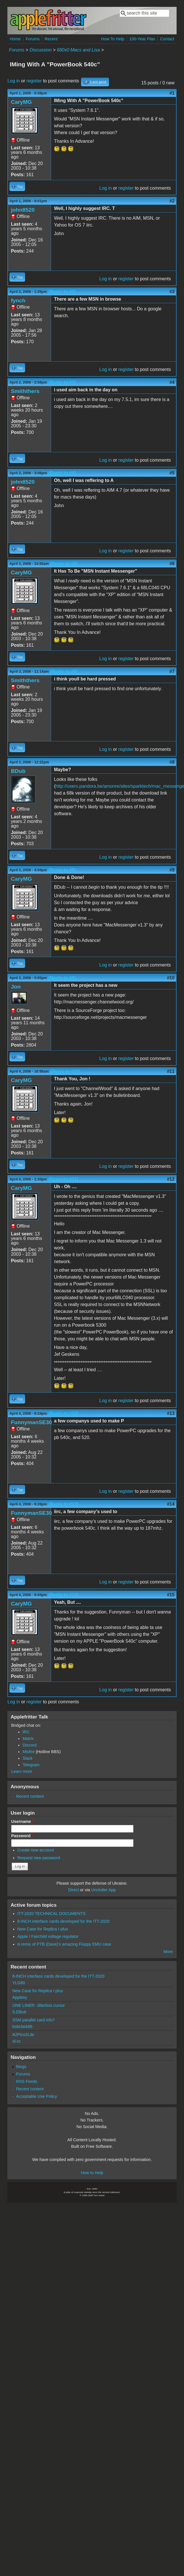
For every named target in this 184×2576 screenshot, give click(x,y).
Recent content (30, 1796)
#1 (172, 93)
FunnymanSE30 (31, 1422)
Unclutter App (103, 1890)
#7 (172, 671)
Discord (30, 1745)
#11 (171, 1071)
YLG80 (18, 1982)
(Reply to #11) (63, 1179)
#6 (172, 563)
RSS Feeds (26, 2081)
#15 (171, 1594)
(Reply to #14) (63, 1594)
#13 (171, 1413)
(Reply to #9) (62, 977)
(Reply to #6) (64, 671)
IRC (26, 1732)
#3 (172, 291)
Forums (33, 39)
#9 (172, 870)
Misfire (29, 1751)
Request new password (38, 1857)
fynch (18, 300)
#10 (171, 977)
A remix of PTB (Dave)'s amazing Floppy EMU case (64, 1944)
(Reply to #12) (63, 1413)
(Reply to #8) (62, 870)
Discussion (41, 49)
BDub (18, 771)
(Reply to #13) (63, 1504)
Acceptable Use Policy (36, 2096)
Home (15, 39)
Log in (13, 80)
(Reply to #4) (62, 473)
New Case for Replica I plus (42, 1929)
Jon (16, 987)
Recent (51, 39)
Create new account (35, 1850)
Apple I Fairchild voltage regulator (47, 1936)
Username (22, 1821)
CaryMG (21, 102)
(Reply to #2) (62, 291)
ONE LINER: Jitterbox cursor (38, 2005)
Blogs (21, 2066)
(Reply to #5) (64, 563)
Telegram (31, 1765)
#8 (172, 762)
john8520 (23, 210)
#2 (172, 201)
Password (22, 1835)
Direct (73, 1890)
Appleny (19, 1997)
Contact (167, 39)
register (34, 80)
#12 (171, 1179)
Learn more (21, 1771)
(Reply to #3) (62, 382)
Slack (28, 1758)
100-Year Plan (142, 39)
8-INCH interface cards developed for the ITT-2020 (63, 1921)
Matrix (28, 1738)
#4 (172, 382)
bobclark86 (22, 2026)
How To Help (112, 39)
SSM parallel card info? (33, 2020)
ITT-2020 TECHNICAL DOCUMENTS (51, 1913)
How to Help (92, 2172)
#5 (172, 473)
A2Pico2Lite (23, 2034)
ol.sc (16, 2041)
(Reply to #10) (65, 1071)
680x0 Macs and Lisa (78, 49)
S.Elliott (19, 2012)
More (168, 1951)
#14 (171, 1504)
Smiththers (25, 391)
